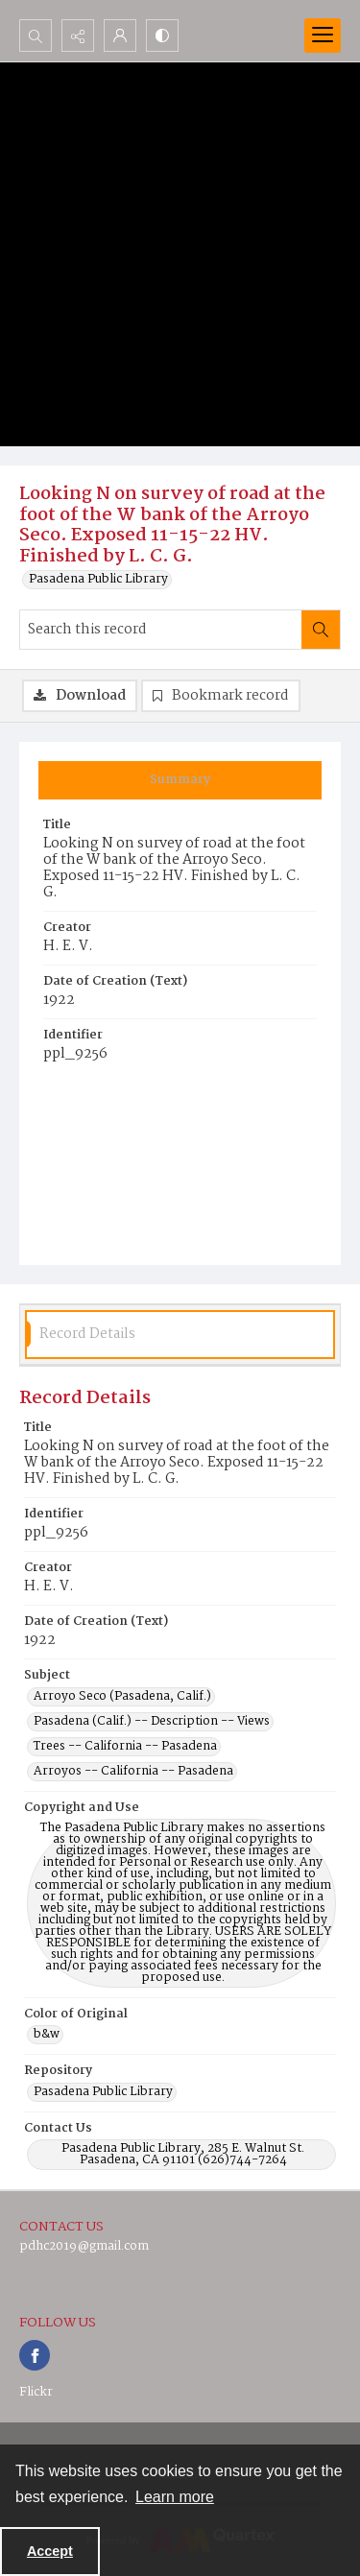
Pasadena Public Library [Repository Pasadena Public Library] (103, 2092)
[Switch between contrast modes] (162, 35)
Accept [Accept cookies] (50, 2551)
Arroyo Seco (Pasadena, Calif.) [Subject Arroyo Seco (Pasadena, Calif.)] (122, 1696)
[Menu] (322, 35)
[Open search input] (35, 35)
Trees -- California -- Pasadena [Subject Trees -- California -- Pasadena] (125, 1746)
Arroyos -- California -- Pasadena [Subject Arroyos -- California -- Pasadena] (133, 1771)
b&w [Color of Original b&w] (47, 2034)
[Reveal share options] (77, 35)
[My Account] (120, 35)
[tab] (180, 780)
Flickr (36, 2392)
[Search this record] (160, 629)
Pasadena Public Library (98, 579)
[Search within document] (320, 629)
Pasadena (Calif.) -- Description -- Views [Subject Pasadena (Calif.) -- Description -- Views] (152, 1721)
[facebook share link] (34, 2355)
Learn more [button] (174, 2497)
